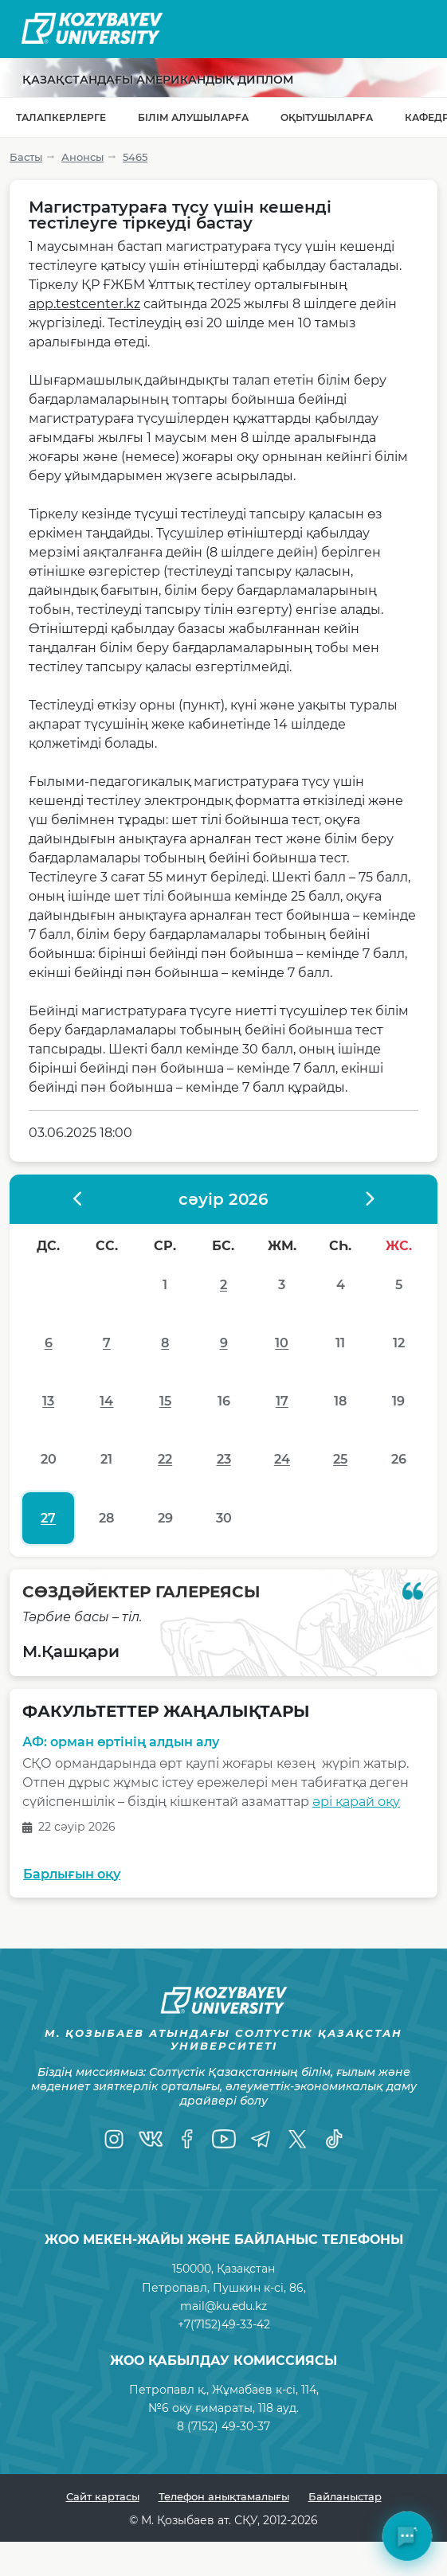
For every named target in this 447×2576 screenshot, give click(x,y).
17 (282, 1401)
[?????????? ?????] (78, 1199)
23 (224, 1459)
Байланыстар (345, 2496)
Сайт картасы (102, 2496)
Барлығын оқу (71, 1874)
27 (48, 1518)
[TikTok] (334, 2139)
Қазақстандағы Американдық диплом (157, 79)
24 (282, 1459)
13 (48, 1401)
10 (281, 1343)
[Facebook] (187, 2139)
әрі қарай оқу (356, 1801)
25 (340, 1459)
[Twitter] (297, 2139)
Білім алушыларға (193, 117)
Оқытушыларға (326, 117)
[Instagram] (114, 2139)
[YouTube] (224, 2139)
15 (165, 1401)
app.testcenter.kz (84, 303)
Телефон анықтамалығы (224, 2496)
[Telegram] (261, 2139)
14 (106, 1401)
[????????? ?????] (369, 1199)
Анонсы (82, 156)
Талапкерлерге (61, 117)
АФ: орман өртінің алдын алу (120, 1742)
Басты (26, 156)
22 (165, 1459)
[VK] (151, 2139)
